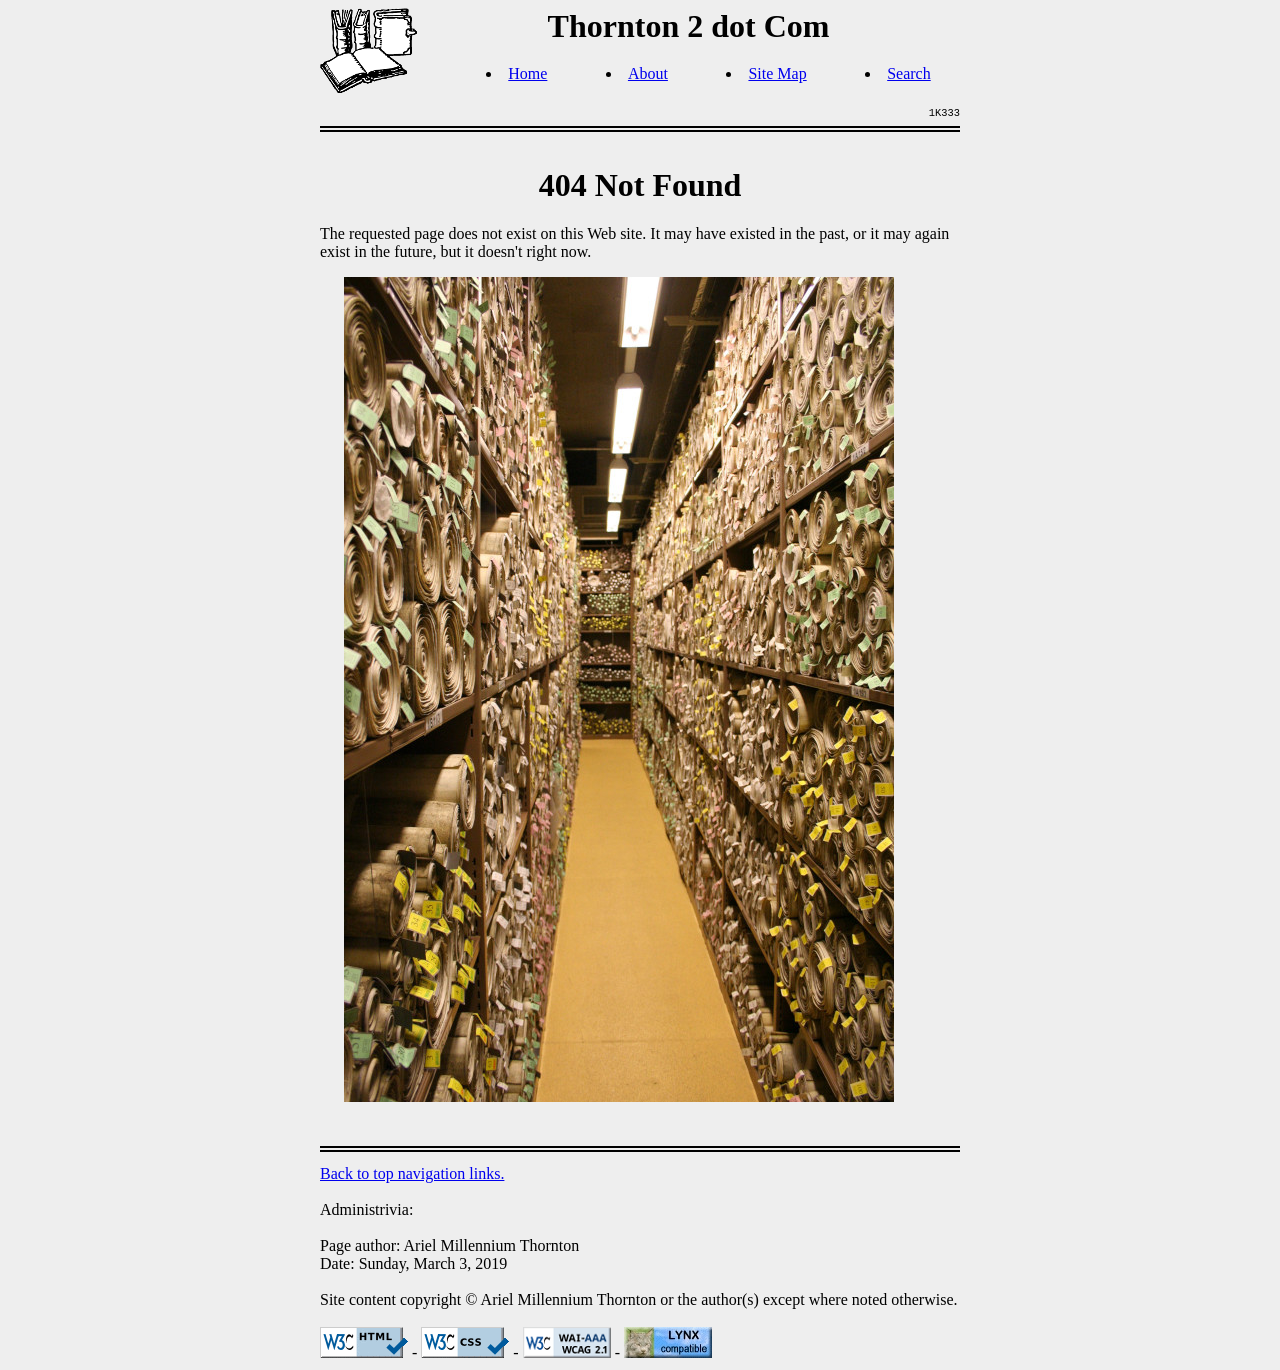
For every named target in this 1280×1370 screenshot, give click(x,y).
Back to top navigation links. (412, 1173)
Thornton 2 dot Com (689, 26)
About (648, 73)
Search (909, 73)
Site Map (777, 73)
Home (527, 73)
